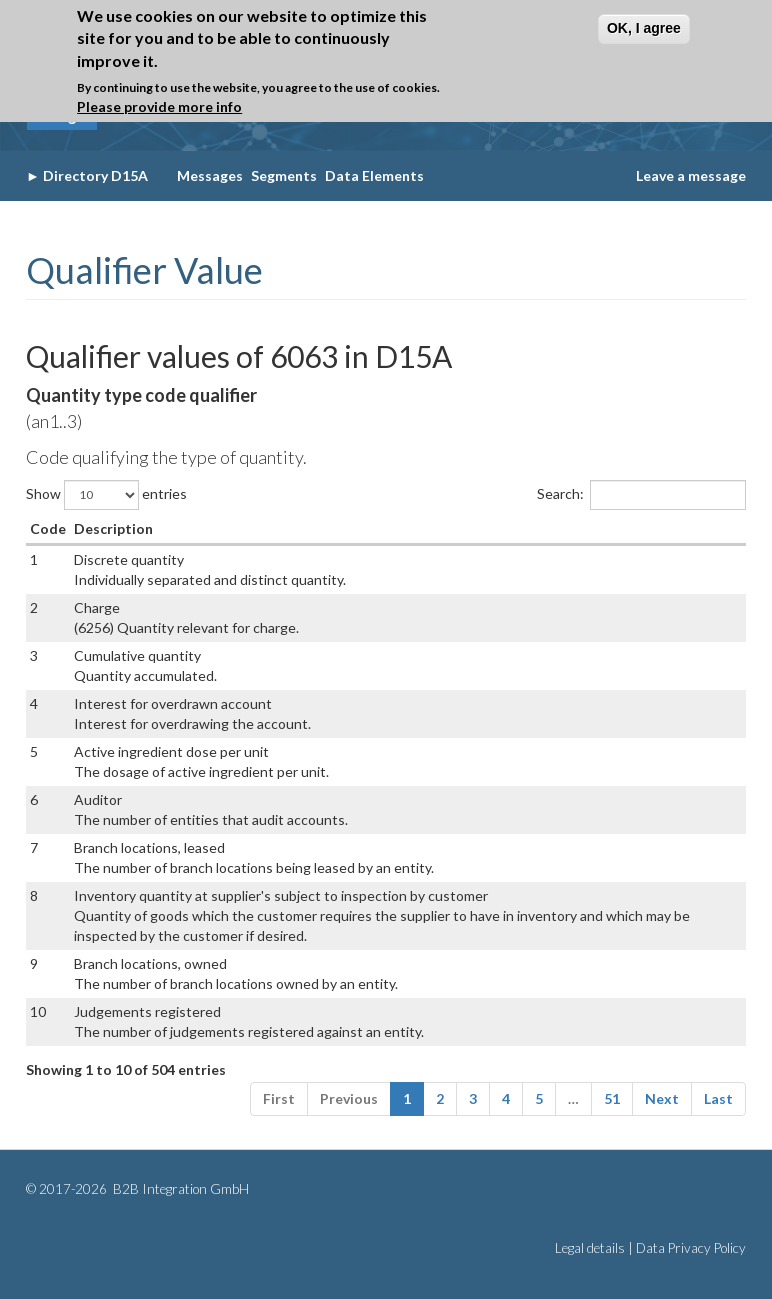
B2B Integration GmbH (179, 1189)
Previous (349, 1098)
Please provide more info (159, 106)
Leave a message (691, 175)
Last (718, 1098)
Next (662, 1098)
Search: (641, 495)
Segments (284, 175)
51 (612, 1098)
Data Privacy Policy (691, 1248)
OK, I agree (644, 28)
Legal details (590, 1248)
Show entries (106, 495)
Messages (210, 175)
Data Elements (374, 175)
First (279, 1098)
